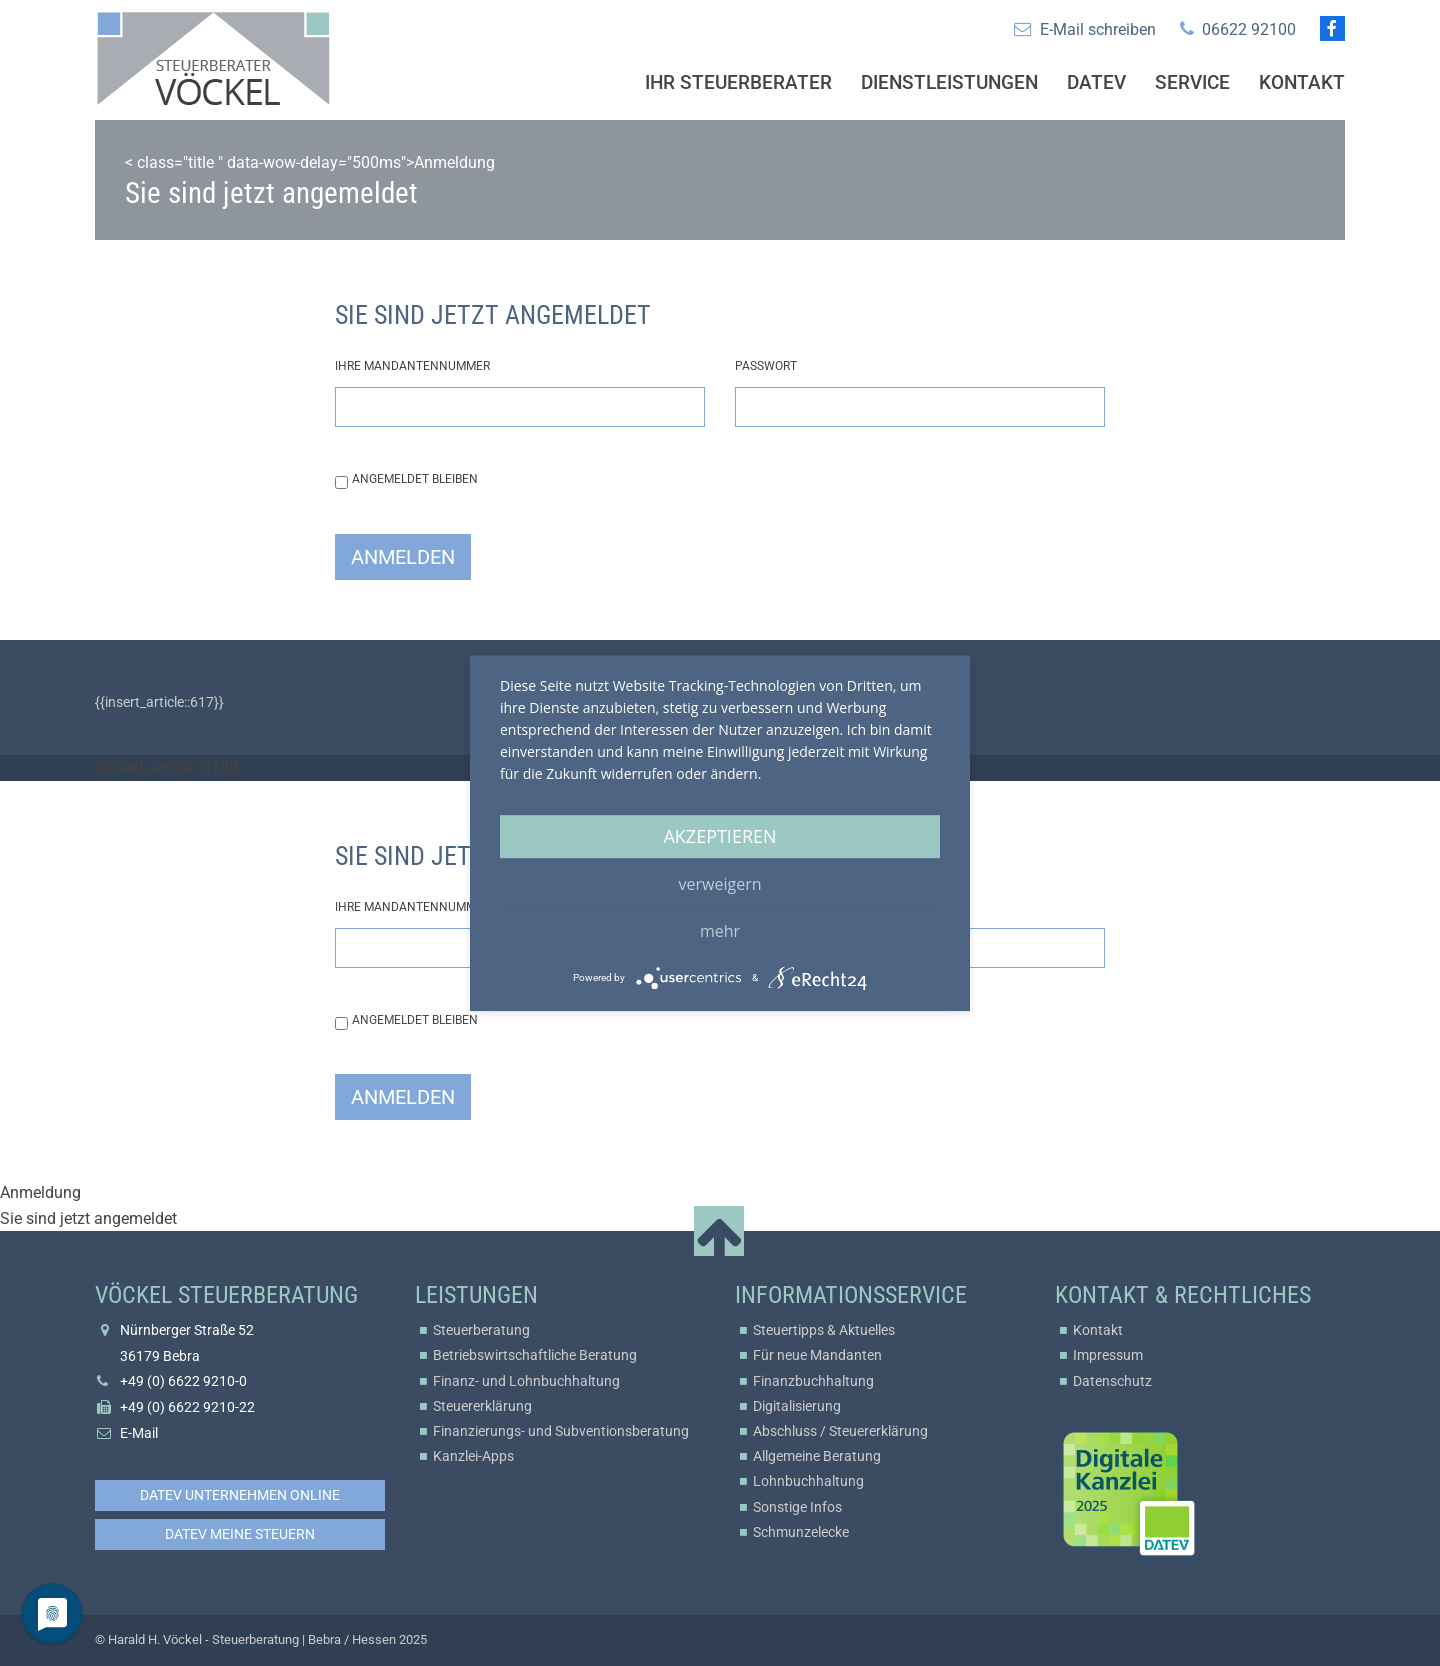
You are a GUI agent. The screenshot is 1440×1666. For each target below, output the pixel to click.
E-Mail (139, 1433)
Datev (1096, 82)
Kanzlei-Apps (473, 1456)
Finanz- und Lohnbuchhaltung (526, 1381)
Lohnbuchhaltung (808, 1481)
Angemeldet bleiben (415, 479)
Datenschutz (1112, 1381)
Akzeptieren (719, 836)
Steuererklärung (482, 1406)
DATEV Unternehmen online (240, 1495)
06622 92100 (1249, 29)
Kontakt (1302, 82)
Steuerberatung (481, 1330)
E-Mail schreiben (1098, 29)
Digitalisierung (797, 1406)
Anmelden (403, 557)
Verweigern (720, 884)
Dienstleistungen (949, 82)
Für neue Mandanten (817, 1355)
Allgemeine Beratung (817, 1456)
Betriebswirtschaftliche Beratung (535, 1355)
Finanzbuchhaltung (813, 1381)
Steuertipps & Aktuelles (824, 1330)
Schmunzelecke (801, 1532)
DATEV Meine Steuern (240, 1534)
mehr (720, 931)
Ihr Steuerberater (738, 82)
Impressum (1108, 1355)
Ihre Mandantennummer (412, 366)
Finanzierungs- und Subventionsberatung (561, 1431)
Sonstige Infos (797, 1507)
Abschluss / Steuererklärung (840, 1431)
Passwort (766, 366)
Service (1192, 82)
